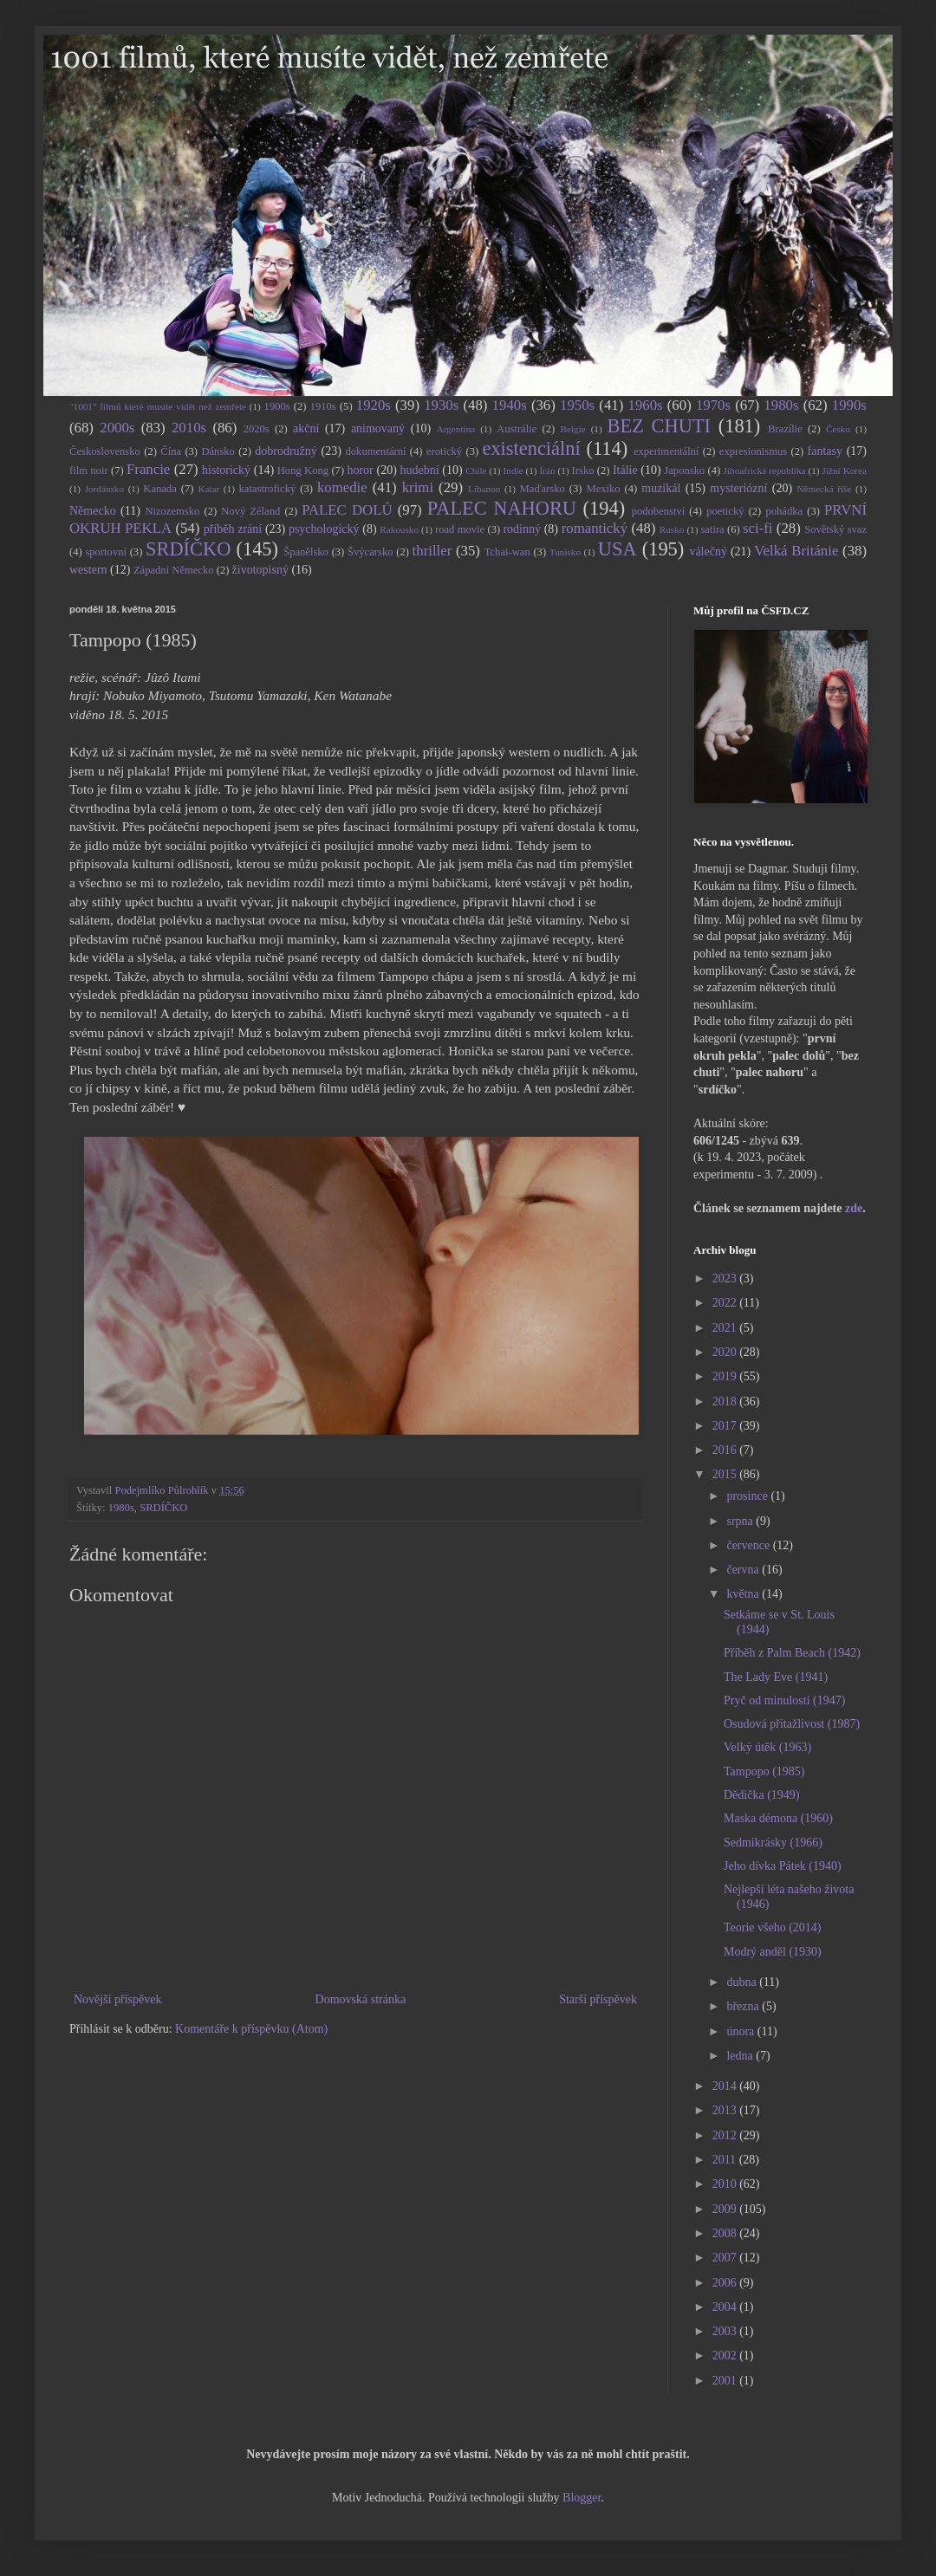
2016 (726, 1450)
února (741, 2031)
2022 (726, 1302)
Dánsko (217, 451)
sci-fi (757, 528)
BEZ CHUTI (659, 426)
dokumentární (376, 451)
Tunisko (565, 552)
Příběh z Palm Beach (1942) (792, 1652)
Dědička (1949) (761, 1794)
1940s (509, 405)
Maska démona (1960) (778, 1818)
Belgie (573, 429)
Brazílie (785, 429)
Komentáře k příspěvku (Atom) (251, 2028)
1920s (373, 405)
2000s (117, 427)
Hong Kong (302, 470)
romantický (594, 528)
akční (306, 428)
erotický (444, 451)
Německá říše (823, 488)
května (744, 1593)
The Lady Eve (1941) (776, 1677)
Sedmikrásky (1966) (773, 1842)
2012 (726, 2135)
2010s (189, 427)
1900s (277, 406)
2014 (726, 2086)
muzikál (660, 488)
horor (360, 470)
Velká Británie (796, 550)
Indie (513, 470)
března (744, 2006)
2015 (726, 1474)
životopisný (260, 569)
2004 (726, 2306)
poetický (725, 511)
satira (712, 529)
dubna (742, 1982)
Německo (92, 510)
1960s (644, 405)
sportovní (106, 552)
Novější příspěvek (117, 1999)
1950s (577, 405)
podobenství (659, 511)
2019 (726, 1376)
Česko (838, 429)
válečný (708, 551)
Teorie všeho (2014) (773, 1927)
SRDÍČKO (188, 549)
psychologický (324, 528)
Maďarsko (542, 489)
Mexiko (603, 489)
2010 (726, 2183)
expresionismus (753, 451)
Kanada (159, 489)
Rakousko (399, 529)
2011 (725, 2159)
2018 (726, 1401)
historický (226, 470)
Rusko (672, 529)
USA (617, 549)
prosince (748, 1495)
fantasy (825, 450)
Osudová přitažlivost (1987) (792, 1723)
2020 (726, 1352)
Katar (208, 488)
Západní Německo (173, 570)
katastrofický (267, 489)
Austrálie (516, 429)
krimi (417, 487)
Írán (548, 470)
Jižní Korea (844, 470)
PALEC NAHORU (501, 508)
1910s (323, 406)
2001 (726, 2380)
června (744, 1569)
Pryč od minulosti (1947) (784, 1700)
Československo (104, 451)
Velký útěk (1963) (767, 1747)
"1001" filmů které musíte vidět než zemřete (157, 406)
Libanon (484, 488)
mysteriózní (738, 488)
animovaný (378, 428)
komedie (342, 487)
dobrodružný (286, 450)
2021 (726, 1327)
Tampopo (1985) (764, 1771)
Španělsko (305, 552)
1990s (849, 405)
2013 (726, 2110)
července (749, 1545)
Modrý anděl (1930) (773, 1951)
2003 (726, 2331)
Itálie (625, 470)
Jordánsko (104, 488)
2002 (726, 2355)
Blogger (581, 2497)
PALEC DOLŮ (347, 510)
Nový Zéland (250, 511)
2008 (726, 2233)
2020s (257, 429)
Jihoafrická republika (765, 470)
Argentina (456, 429)
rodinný (522, 528)
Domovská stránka (360, 1999)
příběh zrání (233, 528)
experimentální (666, 451)
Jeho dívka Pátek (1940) (783, 1865)
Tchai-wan (507, 552)
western (88, 569)
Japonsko (684, 470)
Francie (148, 469)
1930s (441, 405)
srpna (741, 1521)
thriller (432, 550)
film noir (88, 470)
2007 (726, 2257)
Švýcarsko (370, 552)
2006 (726, 2282)
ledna (741, 2055)
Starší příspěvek (598, 1999)
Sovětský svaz (835, 529)
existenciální (531, 448)
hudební (419, 470)
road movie (459, 529)
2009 (726, 2209)
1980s (781, 405)
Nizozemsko (172, 511)
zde (853, 1208)
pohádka (784, 511)
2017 (726, 1425)
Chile (475, 470)
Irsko (583, 470)
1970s (713, 405)
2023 (726, 1278)
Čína (170, 451)
